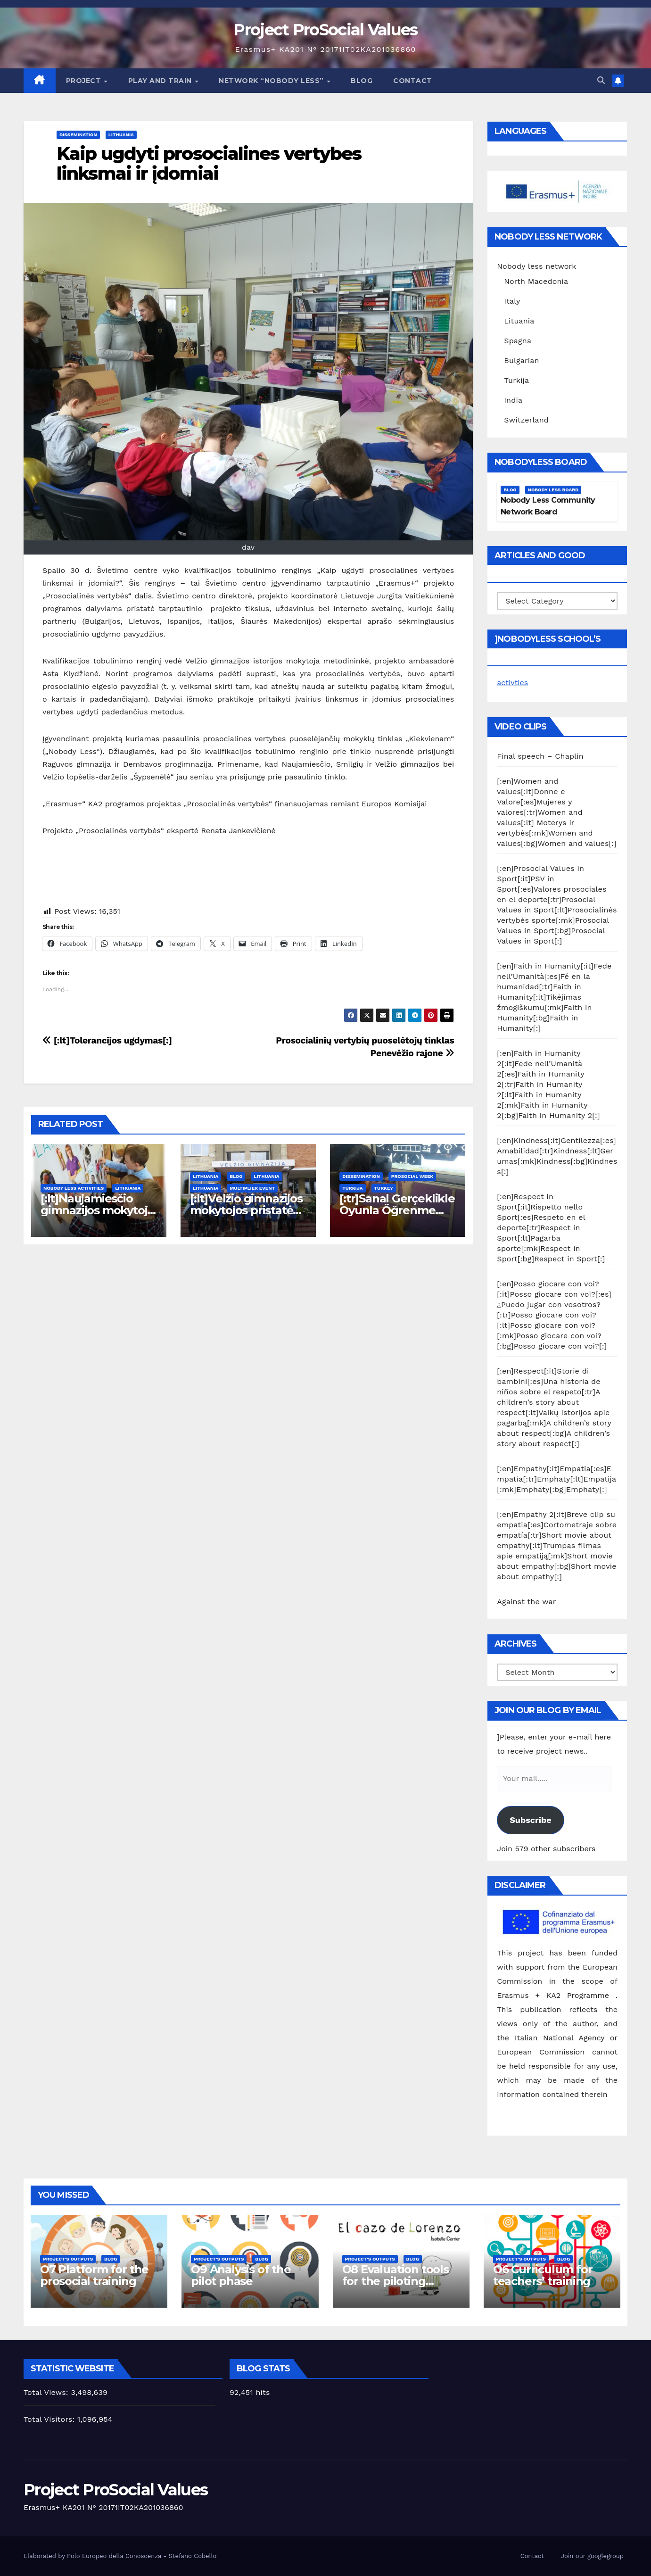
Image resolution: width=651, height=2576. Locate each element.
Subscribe (530, 1820)
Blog (361, 80)
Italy (512, 301)
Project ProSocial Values (325, 30)
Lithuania (121, 134)
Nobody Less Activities (73, 1188)
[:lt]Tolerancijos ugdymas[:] (107, 1040)
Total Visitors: (50, 2419)
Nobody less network (536, 266)
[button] (601, 80)
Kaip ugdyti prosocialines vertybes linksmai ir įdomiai (209, 163)
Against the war (526, 1601)
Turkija (352, 1188)
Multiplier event (252, 1188)
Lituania (519, 320)
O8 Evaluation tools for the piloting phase (395, 2281)
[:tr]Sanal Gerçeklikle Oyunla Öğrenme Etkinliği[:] (397, 1210)
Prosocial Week (412, 1176)
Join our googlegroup (592, 2555)
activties (512, 682)
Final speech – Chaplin (540, 756)
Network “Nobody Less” (272, 80)
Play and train (161, 80)
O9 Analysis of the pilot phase (240, 2275)
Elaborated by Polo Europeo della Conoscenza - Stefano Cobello (120, 2555)
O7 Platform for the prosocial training (94, 2275)
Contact (412, 80)
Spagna (517, 340)
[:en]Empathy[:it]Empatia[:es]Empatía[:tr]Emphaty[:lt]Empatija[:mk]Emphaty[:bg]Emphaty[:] (556, 1479)
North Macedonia (536, 281)
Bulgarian (521, 360)
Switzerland (526, 419)
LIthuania (205, 1176)
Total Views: (47, 2392)
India (513, 400)
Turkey (383, 1188)
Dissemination (78, 134)
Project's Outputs (68, 2258)
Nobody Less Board (553, 489)
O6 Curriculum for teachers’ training (543, 2275)
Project (84, 80)
